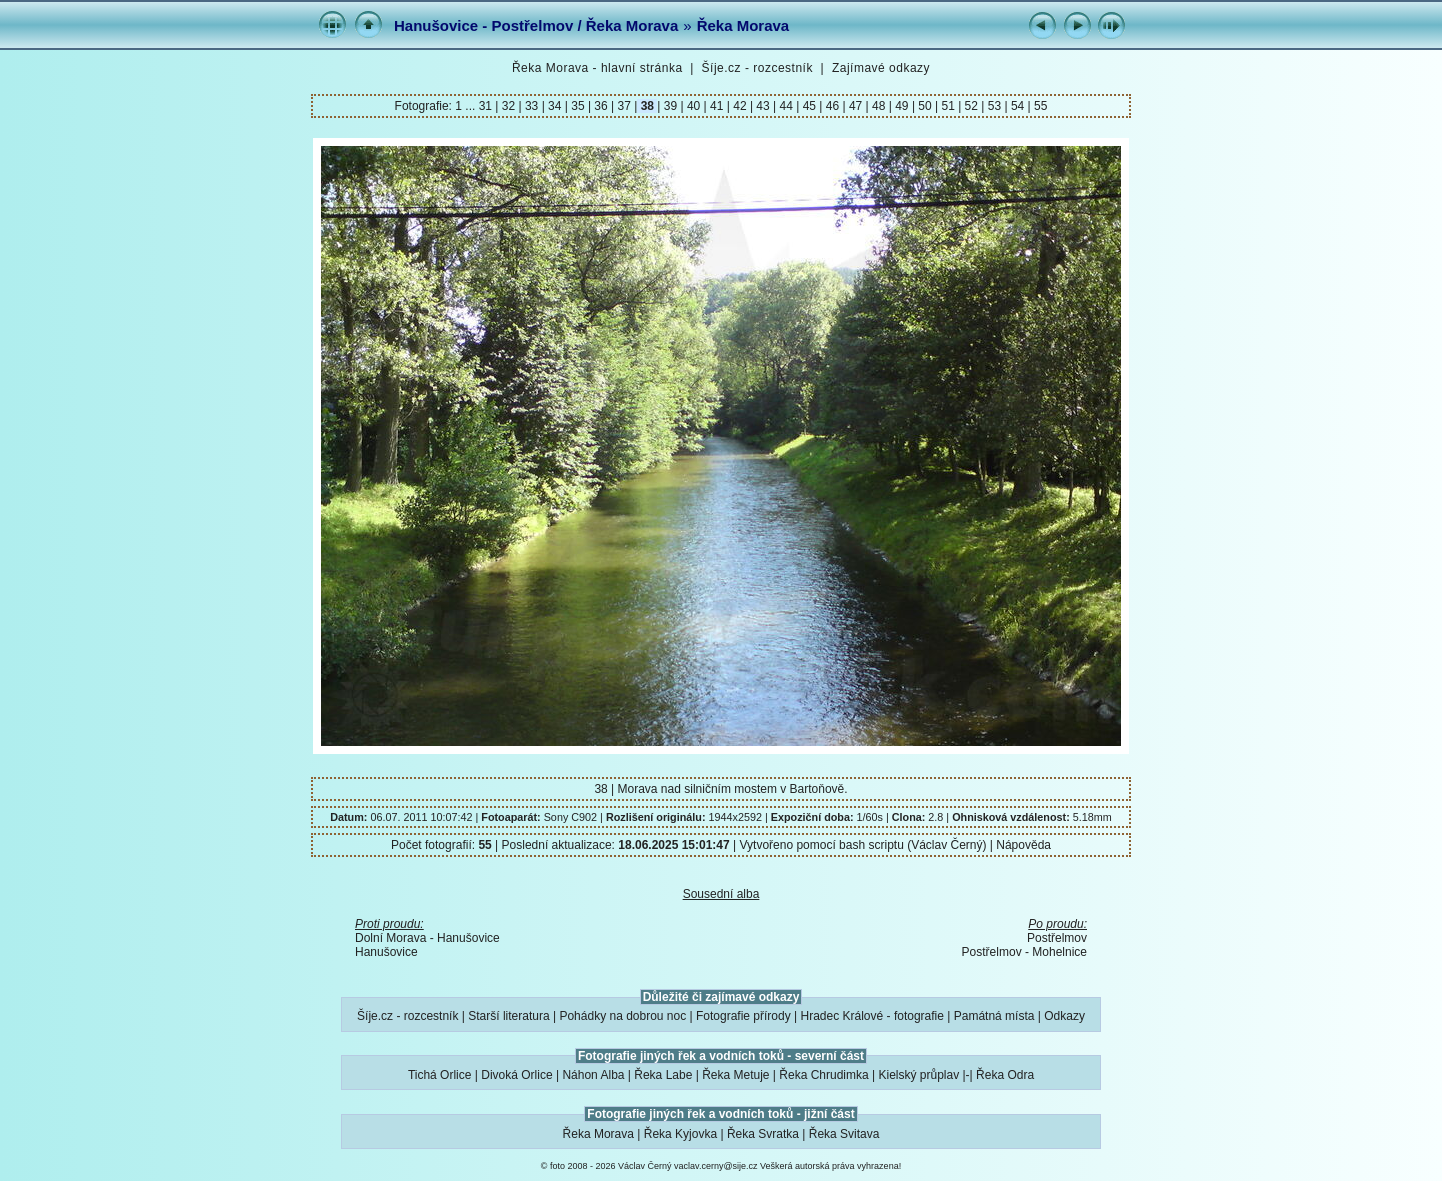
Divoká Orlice (516, 1075)
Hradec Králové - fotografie (872, 1016)
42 (740, 106)
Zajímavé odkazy (881, 68)
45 (809, 106)
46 (832, 106)
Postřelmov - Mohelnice (1024, 952)
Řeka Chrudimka (823, 1075)
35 (578, 106)
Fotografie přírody (743, 1016)
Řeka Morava (743, 25)
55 (1039, 106)
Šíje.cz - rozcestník (757, 68)
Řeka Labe (663, 1075)
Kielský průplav (918, 1075)
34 (555, 106)
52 (971, 106)
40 (694, 106)
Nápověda (1023, 845)
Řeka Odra (1005, 1075)
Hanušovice (386, 952)
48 (879, 106)
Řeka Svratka (763, 1134)
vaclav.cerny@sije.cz (716, 1166)
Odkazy (1064, 1016)
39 (670, 106)
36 (601, 106)
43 (763, 106)
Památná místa (994, 1016)
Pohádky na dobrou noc (622, 1016)
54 (1018, 106)
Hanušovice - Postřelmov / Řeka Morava (536, 25)
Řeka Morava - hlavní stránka (597, 68)
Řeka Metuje (735, 1075)
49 (902, 106)
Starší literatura (508, 1016)
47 (856, 106)
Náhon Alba (593, 1075)
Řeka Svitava (844, 1134)
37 (624, 106)
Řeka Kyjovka (680, 1134)
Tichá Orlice (440, 1075)
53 (994, 106)
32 (508, 106)
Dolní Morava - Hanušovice (427, 938)
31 (487, 106)
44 (786, 106)
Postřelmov (1057, 938)
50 (925, 106)
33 (532, 106)
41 (717, 106)
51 (948, 106)
